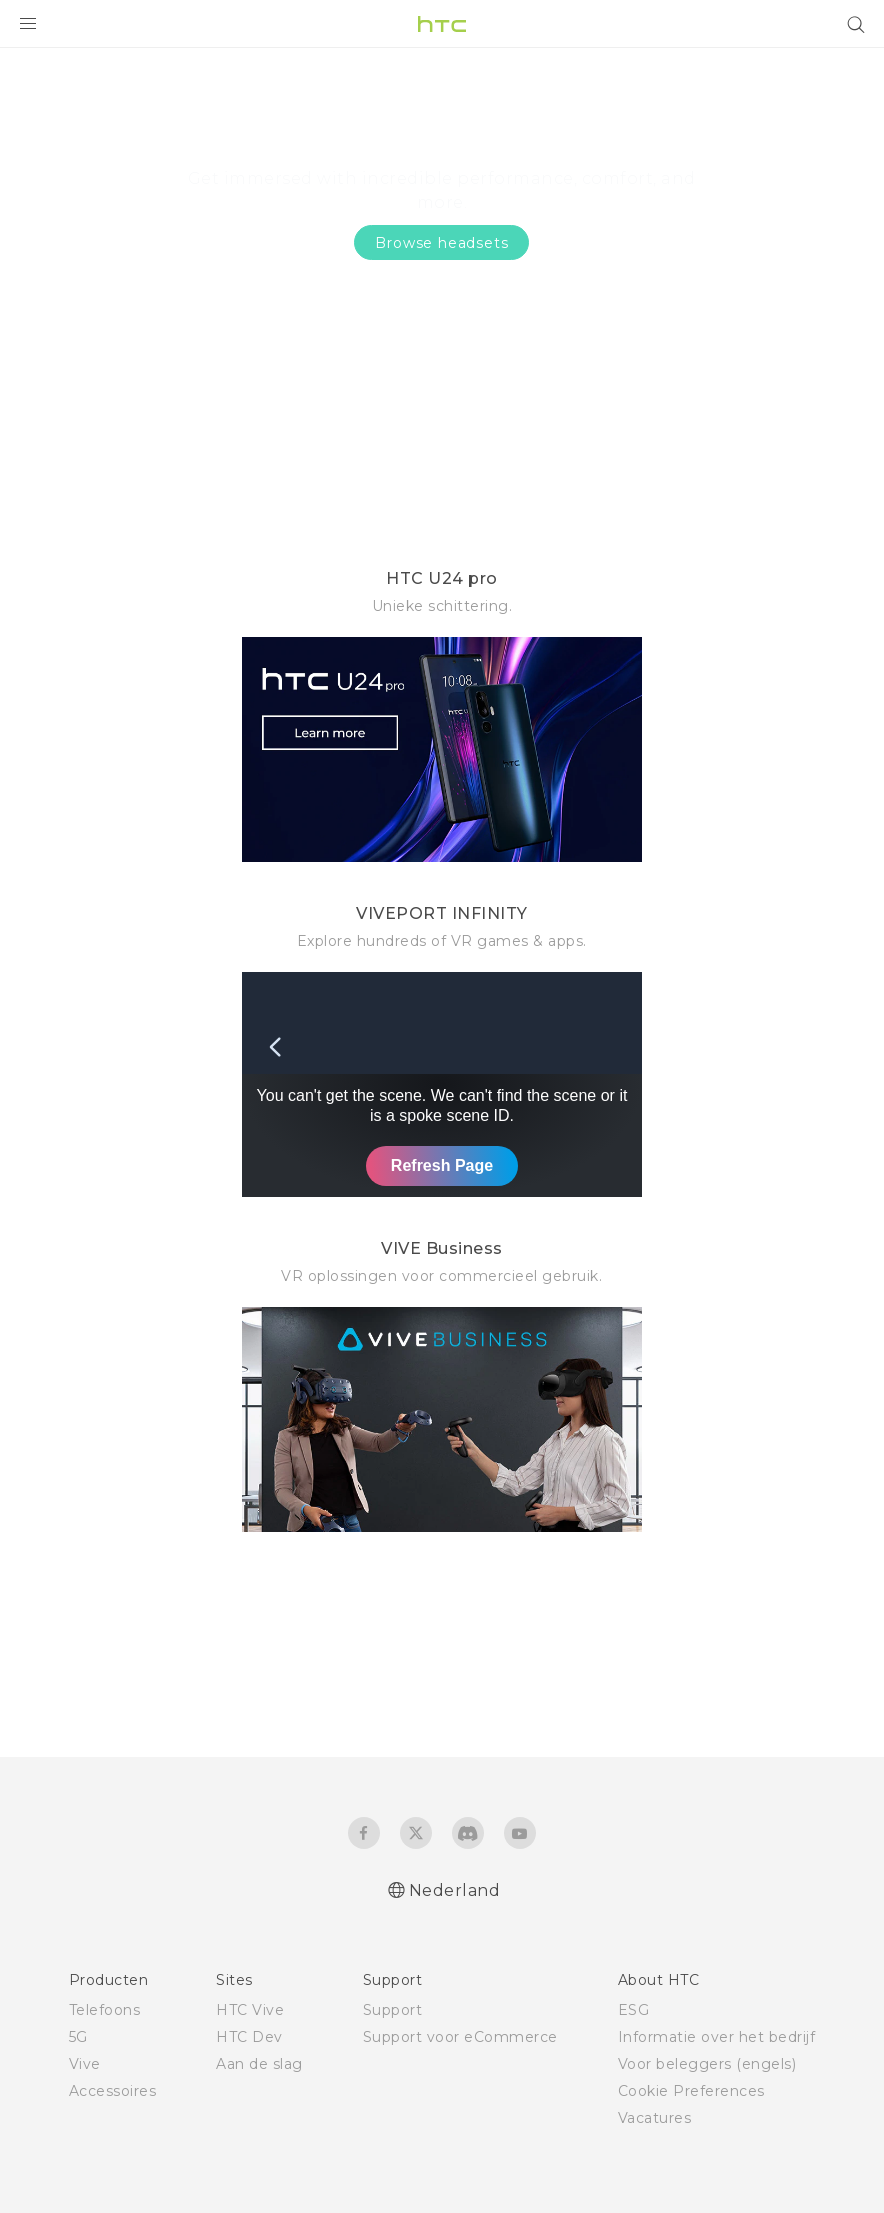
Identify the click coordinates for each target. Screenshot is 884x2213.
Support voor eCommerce (460, 2037)
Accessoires (113, 2091)
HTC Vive (250, 2010)
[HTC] (442, 24)
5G (78, 2037)
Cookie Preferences (691, 2091)
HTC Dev (249, 2037)
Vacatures (655, 2118)
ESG (634, 2010)
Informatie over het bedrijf (717, 2037)
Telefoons (105, 2010)
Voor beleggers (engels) (707, 2064)
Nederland (455, 1890)
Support (393, 2010)
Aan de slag (259, 2064)
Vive (85, 2064)
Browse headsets (441, 243)
